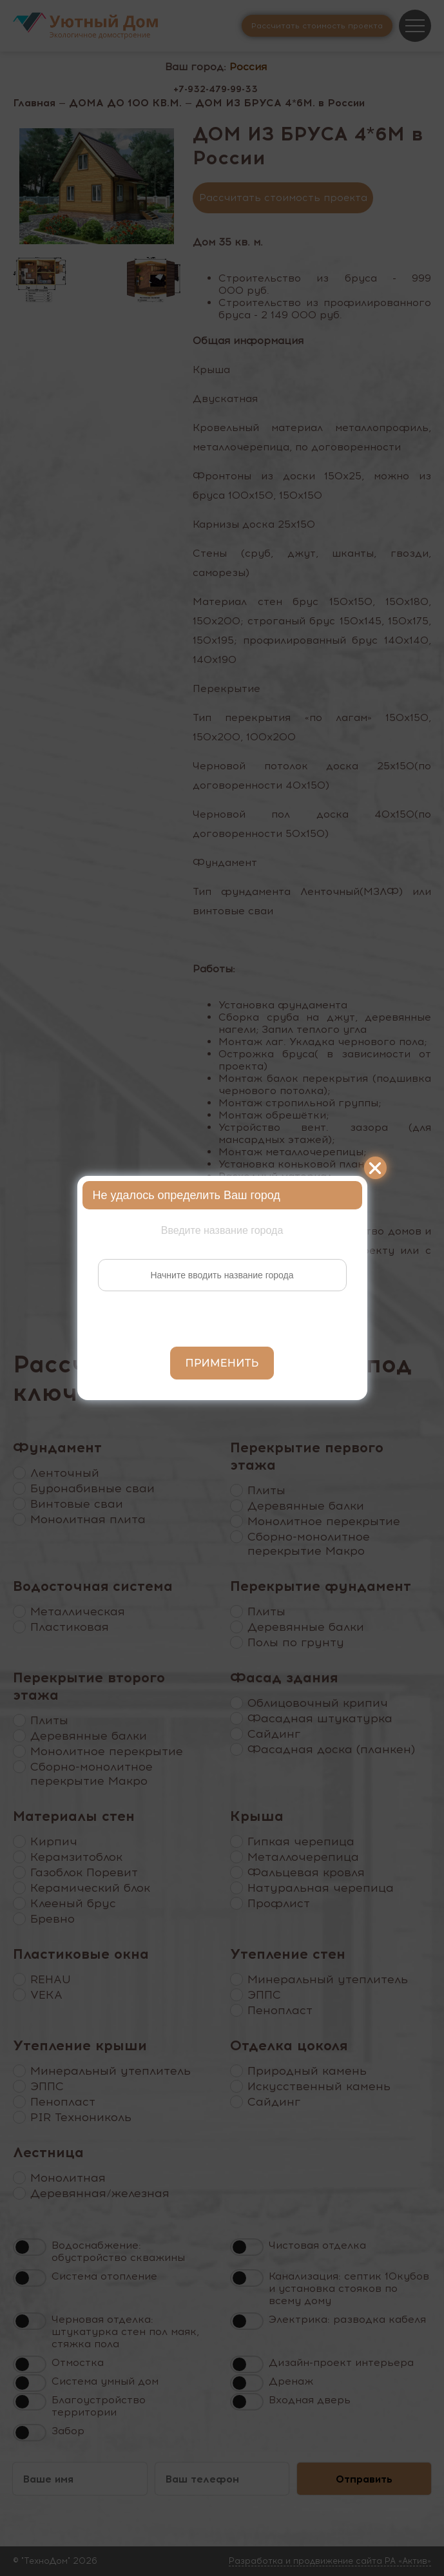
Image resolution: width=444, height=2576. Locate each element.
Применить (222, 1363)
